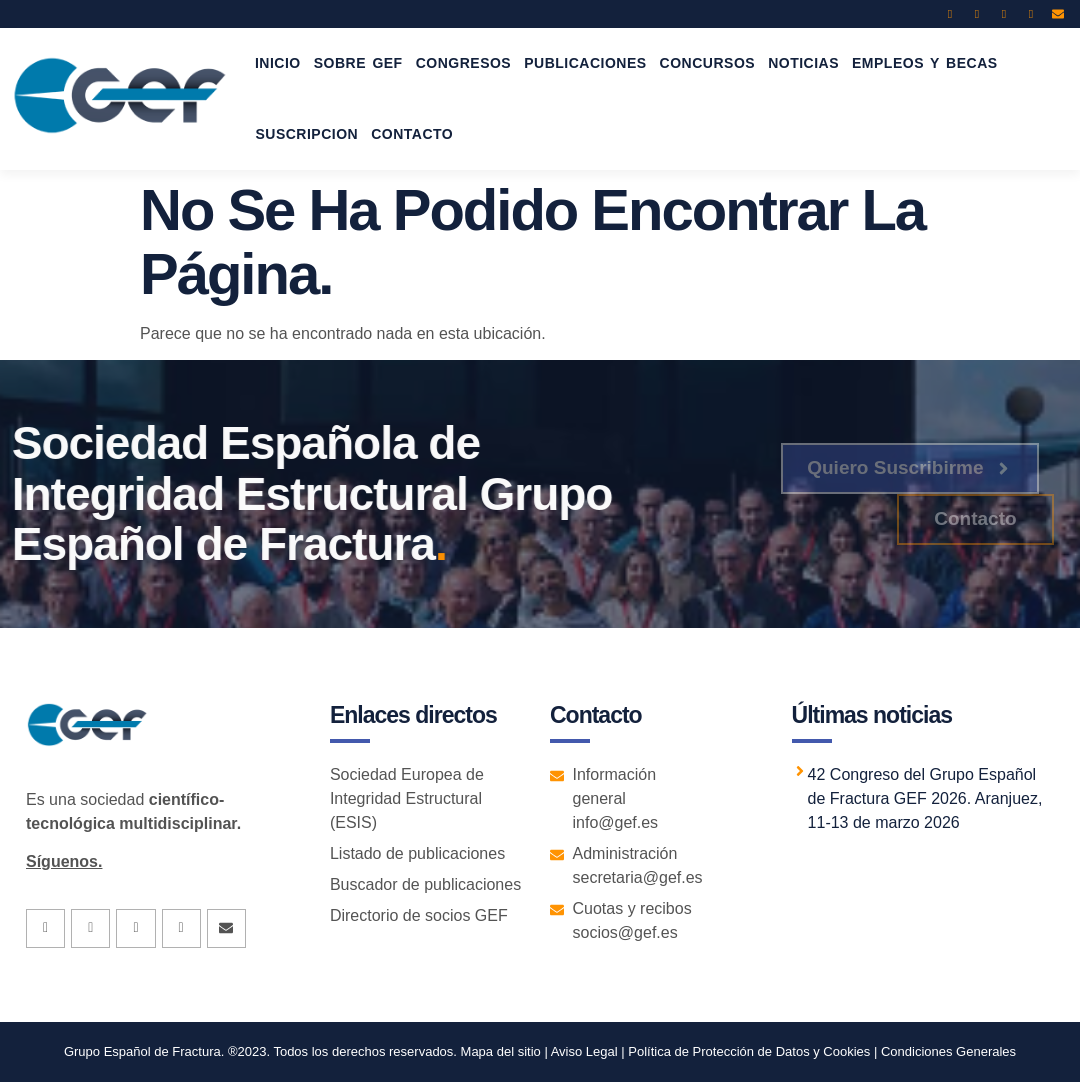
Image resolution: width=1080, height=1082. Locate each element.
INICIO (278, 63)
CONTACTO (412, 134)
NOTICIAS (803, 63)
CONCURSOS (708, 63)
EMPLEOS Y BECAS (925, 63)
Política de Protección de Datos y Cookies (749, 1051)
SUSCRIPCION (306, 134)
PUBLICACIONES (585, 63)
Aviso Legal (583, 1051)
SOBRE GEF (358, 63)
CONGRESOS (464, 63)
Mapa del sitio (501, 1051)
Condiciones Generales (948, 1051)
